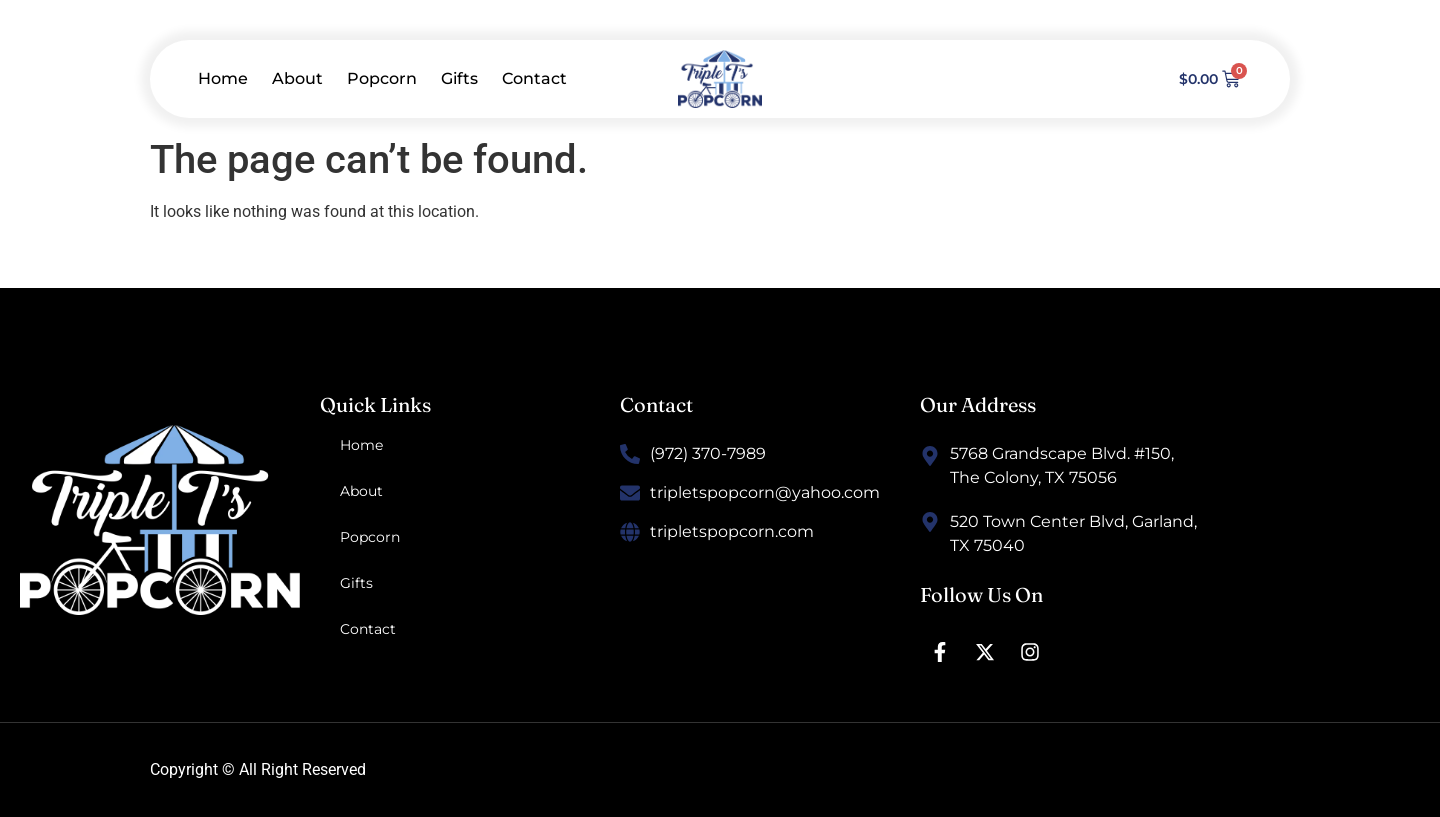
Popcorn (382, 78)
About (297, 78)
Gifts (459, 78)
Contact (534, 78)
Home (223, 78)
